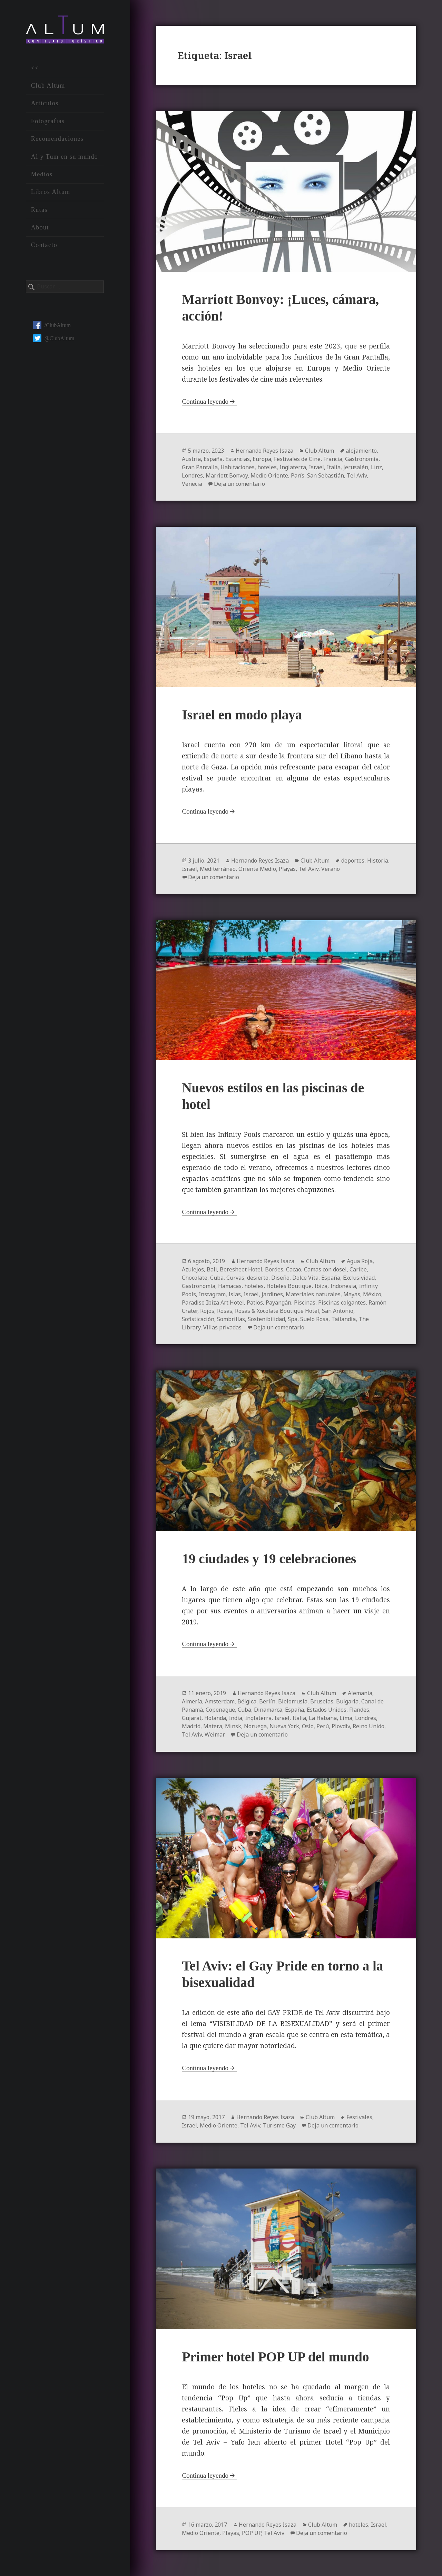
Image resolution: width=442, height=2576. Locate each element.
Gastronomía (362, 459)
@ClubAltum (54, 338)
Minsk (233, 1726)
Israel (316, 467)
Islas (234, 1294)
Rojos (207, 1311)
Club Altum (48, 85)
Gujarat (192, 1718)
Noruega (255, 1726)
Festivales (359, 2117)
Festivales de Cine (297, 459)
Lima (346, 1718)
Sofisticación (198, 1319)
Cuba (217, 1277)
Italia (334, 467)
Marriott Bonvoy (227, 475)
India (235, 1718)
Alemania (360, 1693)
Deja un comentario (239, 484)
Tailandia (343, 1319)
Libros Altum (50, 191)
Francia (332, 459)
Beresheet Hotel (241, 1269)
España (213, 459)
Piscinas (304, 1302)
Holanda (215, 1718)
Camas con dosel (325, 1269)
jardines (272, 1294)
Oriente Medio (257, 869)
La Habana (323, 1718)
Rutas (39, 209)
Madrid (191, 1726)
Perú (322, 1726)
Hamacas (230, 1286)
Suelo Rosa (314, 1319)
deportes (352, 860)
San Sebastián (325, 475)
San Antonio (337, 1311)
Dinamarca (268, 1709)
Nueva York (284, 1726)
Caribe (358, 1269)
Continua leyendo (205, 401)
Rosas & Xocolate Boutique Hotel (277, 1311)
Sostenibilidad (266, 1319)
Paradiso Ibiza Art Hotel (213, 1302)
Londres (192, 475)
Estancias (237, 459)
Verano (330, 869)
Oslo (308, 1726)
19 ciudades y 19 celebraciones (269, 1558)
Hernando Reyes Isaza (264, 450)
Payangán (278, 1302)
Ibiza (320, 1286)
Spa (292, 1319)
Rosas (224, 1311)
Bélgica (246, 1701)
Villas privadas (222, 1327)
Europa (262, 459)
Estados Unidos (326, 1709)
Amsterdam (220, 1701)
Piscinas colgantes (342, 1302)
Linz (376, 467)
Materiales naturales (313, 1294)
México (372, 1294)
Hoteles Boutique (289, 1286)
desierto (257, 1277)
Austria (191, 459)
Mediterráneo (218, 869)
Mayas (351, 1294)
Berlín (267, 1701)
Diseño (280, 1277)
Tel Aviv (357, 475)
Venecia (192, 484)
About (40, 227)
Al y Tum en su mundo (64, 156)
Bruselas (321, 1701)
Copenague (220, 1709)
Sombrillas (231, 1319)
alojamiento (361, 450)
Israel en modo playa (242, 714)
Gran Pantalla (200, 467)
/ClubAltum (52, 325)
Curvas (235, 1277)
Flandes (359, 1709)
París (297, 475)
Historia (377, 860)
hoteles (267, 467)
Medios (42, 174)
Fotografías (48, 121)
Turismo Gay (279, 2125)
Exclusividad (359, 1277)
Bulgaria (347, 1701)
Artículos (45, 103)
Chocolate (194, 1277)
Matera (212, 1726)
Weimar (215, 1734)
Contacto (44, 245)
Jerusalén (355, 467)
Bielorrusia (292, 1701)
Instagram (212, 1294)
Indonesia (343, 1286)
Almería (192, 1701)
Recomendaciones (57, 138)
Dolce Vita (305, 1277)
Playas (287, 869)
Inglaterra (292, 467)
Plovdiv (341, 1726)
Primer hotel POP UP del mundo (275, 2356)
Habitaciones (237, 467)
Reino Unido (368, 1726)
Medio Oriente (269, 475)
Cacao (293, 1269)
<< (35, 68)
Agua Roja (360, 1261)
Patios (255, 1302)
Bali (212, 1269)
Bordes (274, 1269)
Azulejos (193, 1269)
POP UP (251, 2533)
